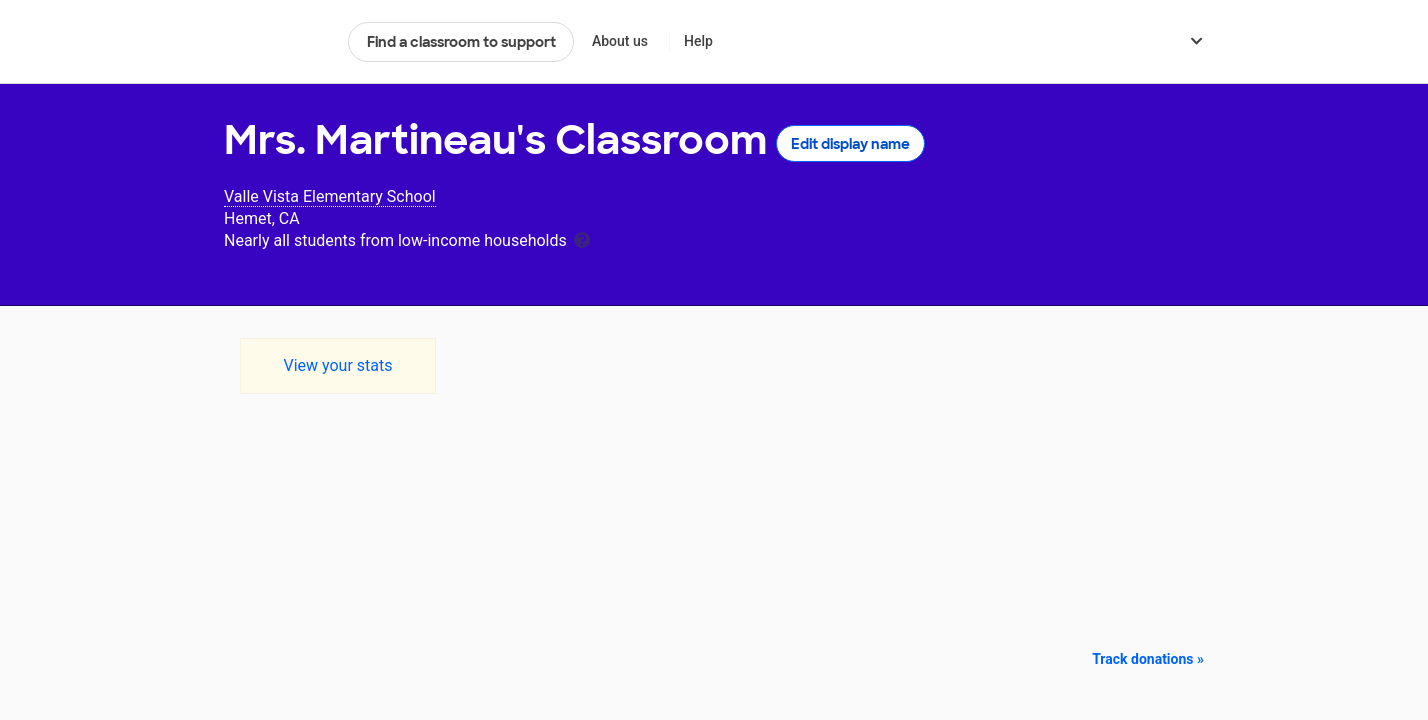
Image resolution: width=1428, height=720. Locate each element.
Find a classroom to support (461, 42)
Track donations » (1148, 659)
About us (620, 41)
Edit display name (850, 144)
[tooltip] (582, 238)
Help (698, 41)
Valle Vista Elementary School (330, 196)
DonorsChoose (277, 42)
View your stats (337, 365)
